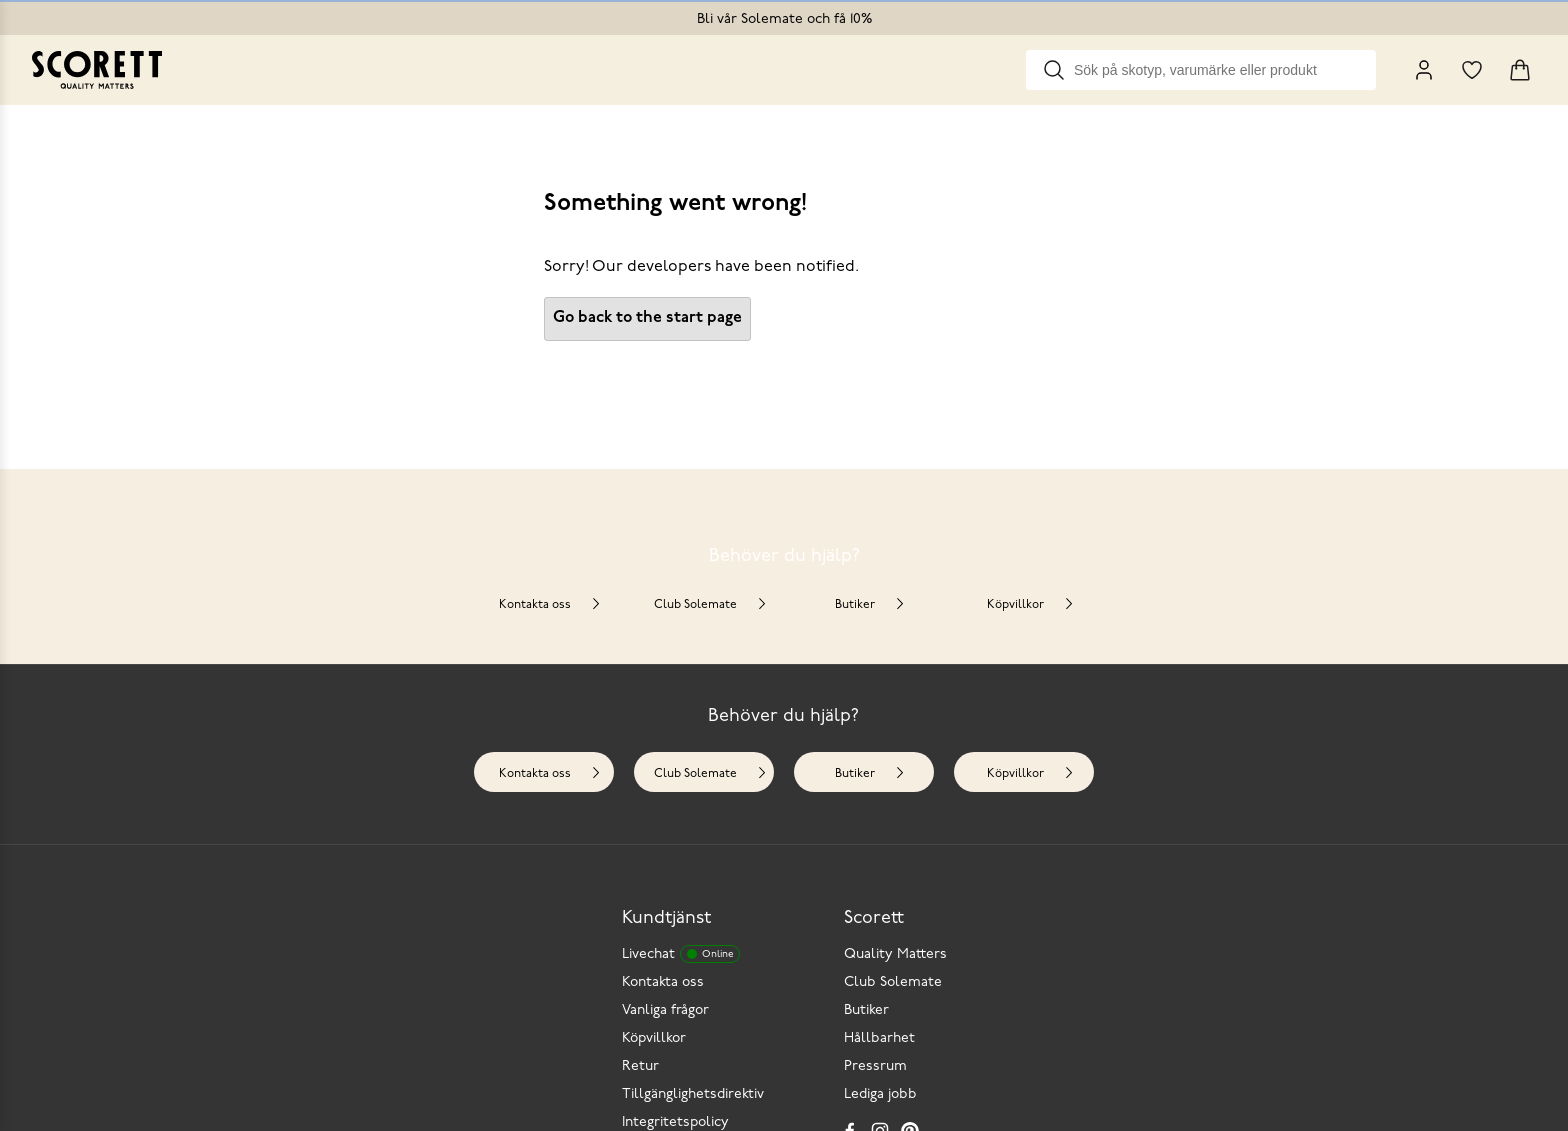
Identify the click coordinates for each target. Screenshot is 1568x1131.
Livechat (681, 954)
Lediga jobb (880, 1094)
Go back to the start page (647, 318)
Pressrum (875, 1066)
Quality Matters (895, 954)
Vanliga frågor (665, 1010)
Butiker (870, 604)
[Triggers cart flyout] (1520, 70)
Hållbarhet (879, 1038)
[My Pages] (1424, 70)
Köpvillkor (1031, 604)
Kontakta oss (550, 604)
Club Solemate (711, 604)
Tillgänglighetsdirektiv (693, 1094)
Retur (640, 1066)
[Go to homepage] (97, 70)
